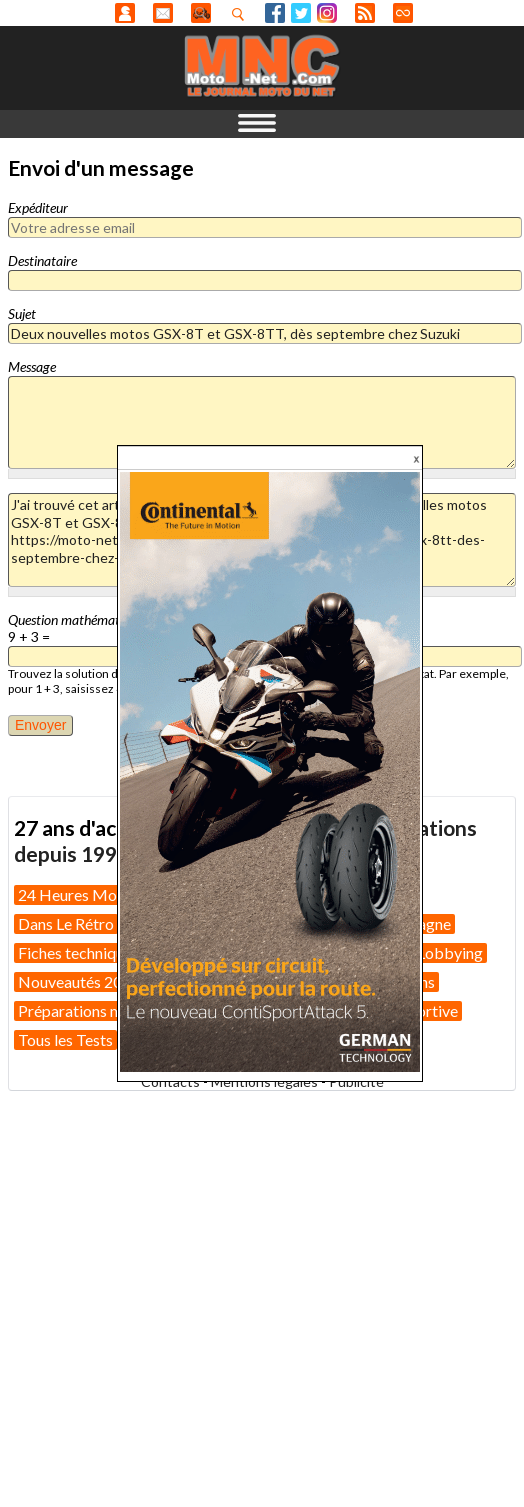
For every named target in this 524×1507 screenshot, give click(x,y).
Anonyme (125, 13)
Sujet (22, 313)
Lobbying (450, 952)
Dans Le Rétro (66, 923)
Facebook (275, 13)
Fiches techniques (78, 952)
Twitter (301, 13)
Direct (403, 13)
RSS (365, 13)
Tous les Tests (65, 1039)
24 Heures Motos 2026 (98, 894)
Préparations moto (82, 1010)
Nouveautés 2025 (79, 981)
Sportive (429, 1010)
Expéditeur (38, 207)
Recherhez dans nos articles (242, 14)
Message (32, 366)
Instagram (327, 13)
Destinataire (42, 260)
